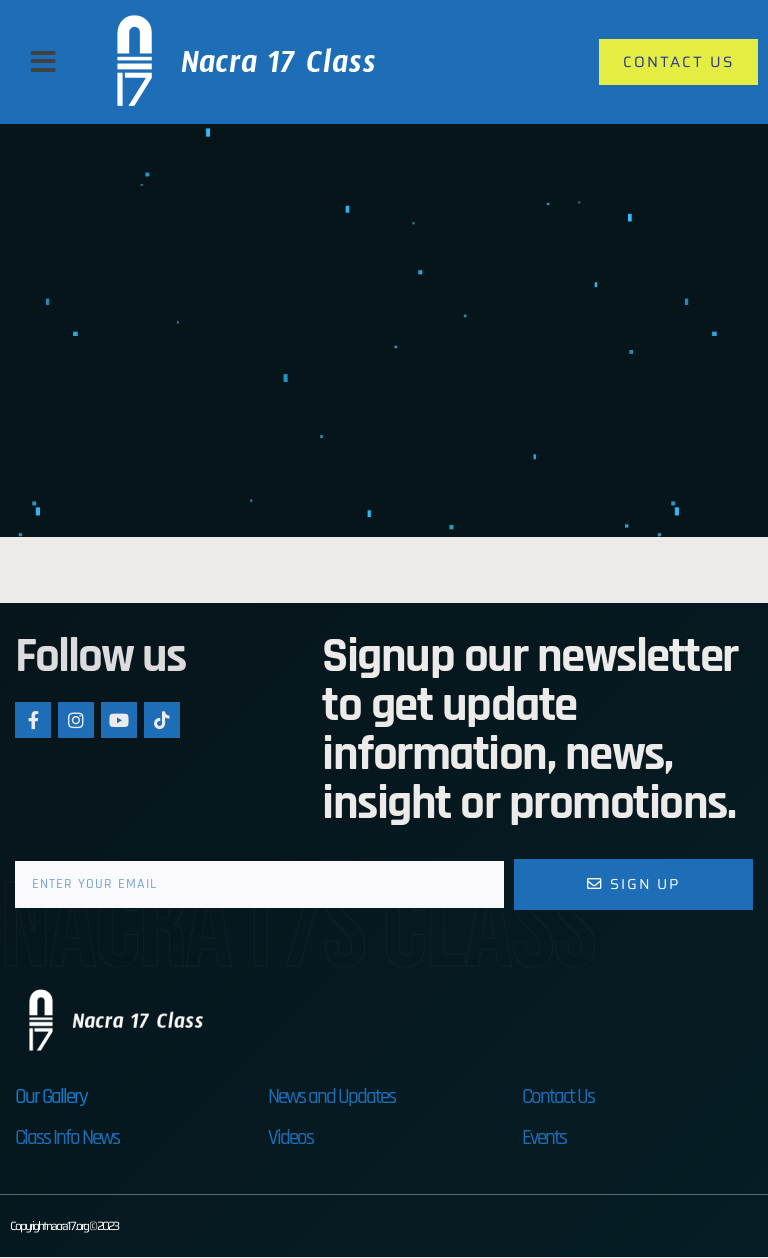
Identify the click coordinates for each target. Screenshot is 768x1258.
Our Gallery (51, 1097)
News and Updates (331, 1097)
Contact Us (558, 1097)
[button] (43, 62)
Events (544, 1138)
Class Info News (67, 1138)
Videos (290, 1138)
